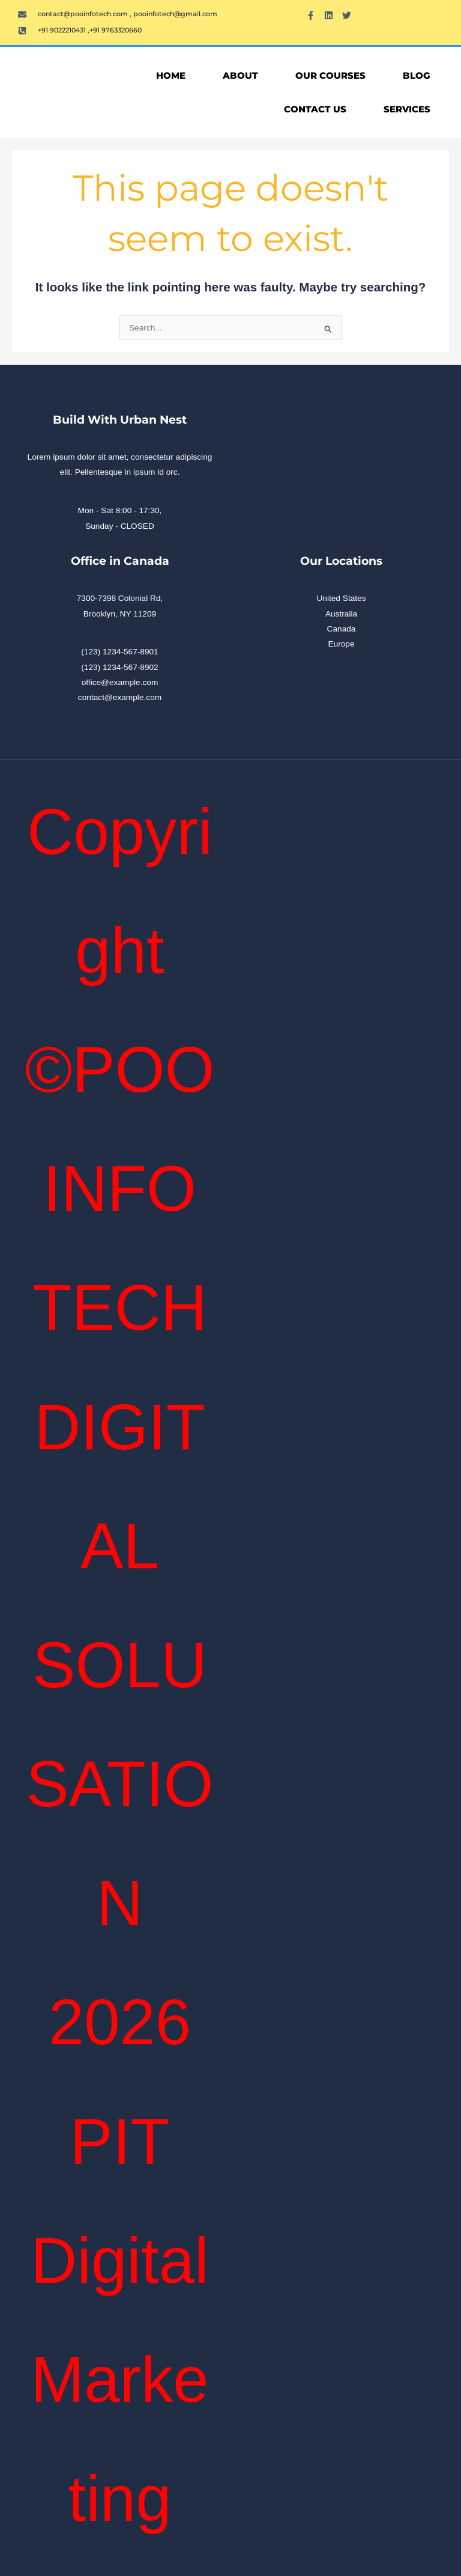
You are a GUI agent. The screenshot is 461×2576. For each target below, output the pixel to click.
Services (407, 109)
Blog (416, 75)
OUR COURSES (330, 75)
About (240, 75)
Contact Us (315, 109)
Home (170, 75)
